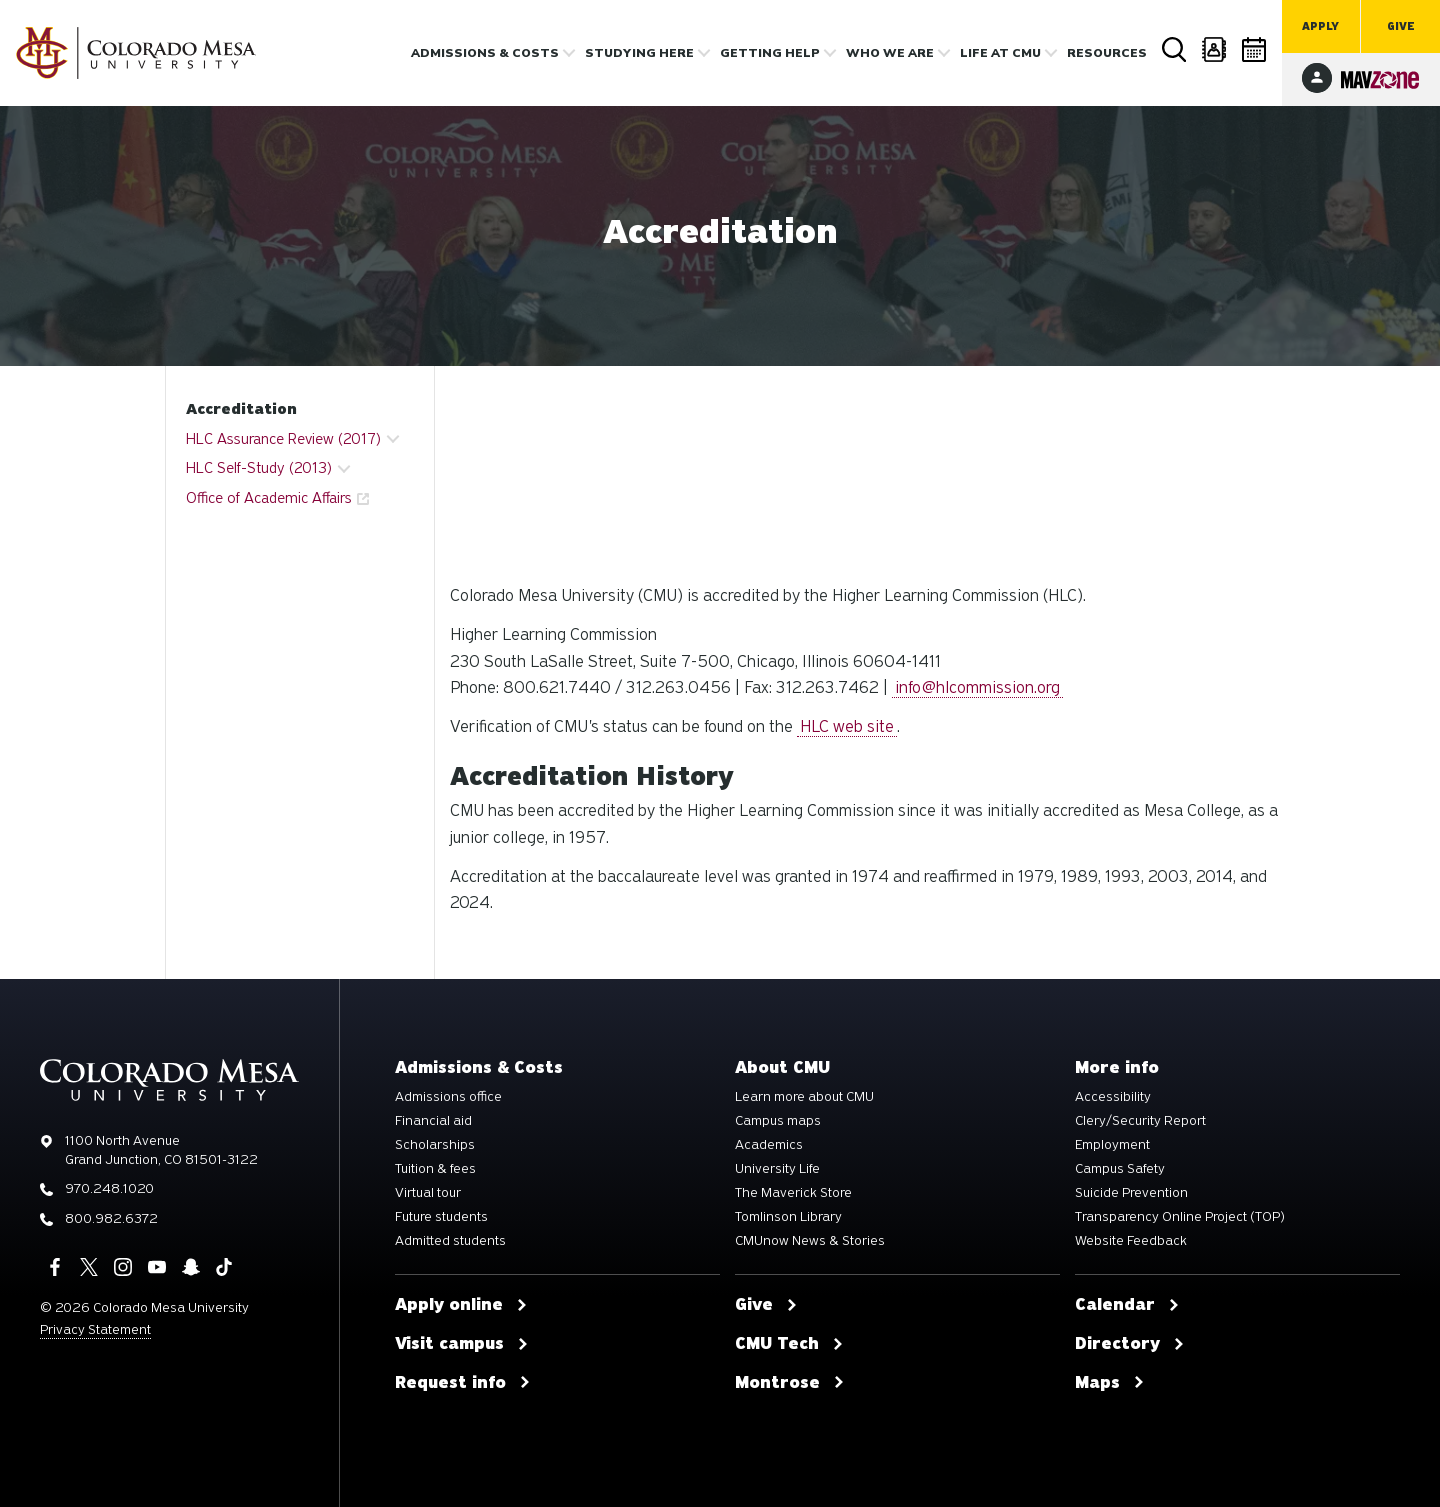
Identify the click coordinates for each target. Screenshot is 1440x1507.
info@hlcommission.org (977, 687)
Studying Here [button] (639, 53)
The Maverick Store (793, 1193)
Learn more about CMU (804, 1097)
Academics (769, 1145)
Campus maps (778, 1121)
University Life (777, 1169)
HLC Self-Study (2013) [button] (259, 468)
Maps (1110, 1383)
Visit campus (462, 1344)
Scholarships (435, 1145)
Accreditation (241, 409)
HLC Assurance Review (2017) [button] (283, 439)
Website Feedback (1131, 1241)
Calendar (1255, 49)
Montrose (790, 1383)
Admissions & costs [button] (485, 53)
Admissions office (448, 1097)
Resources (1107, 53)
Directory (1215, 49)
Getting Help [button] (770, 53)
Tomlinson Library (788, 1217)
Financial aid (433, 1121)
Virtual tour (428, 1193)
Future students (441, 1217)
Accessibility (1113, 1097)
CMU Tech (789, 1344)
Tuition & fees (435, 1169)
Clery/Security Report (1140, 1121)
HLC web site (847, 726)
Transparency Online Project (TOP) (1180, 1217)
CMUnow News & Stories (810, 1241)
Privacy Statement (95, 1329)
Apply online (461, 1305)
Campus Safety (1120, 1169)
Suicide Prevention (1131, 1193)
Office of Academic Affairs (269, 498)
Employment (1112, 1145)
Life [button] (1000, 53)
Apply (1320, 26)
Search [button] (1175, 50)
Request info (463, 1383)
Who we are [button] (890, 53)
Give (1401, 26)
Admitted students (450, 1241)
